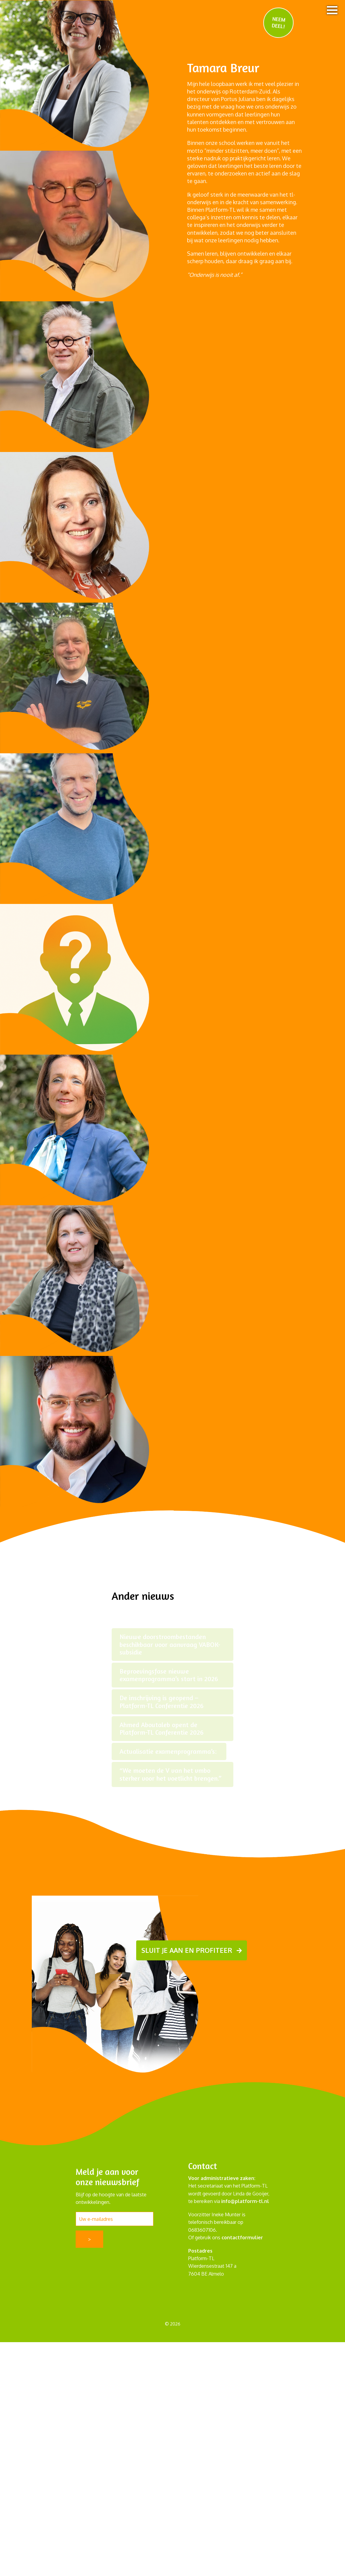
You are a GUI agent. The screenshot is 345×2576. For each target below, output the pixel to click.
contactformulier (242, 2237)
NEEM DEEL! (278, 22)
